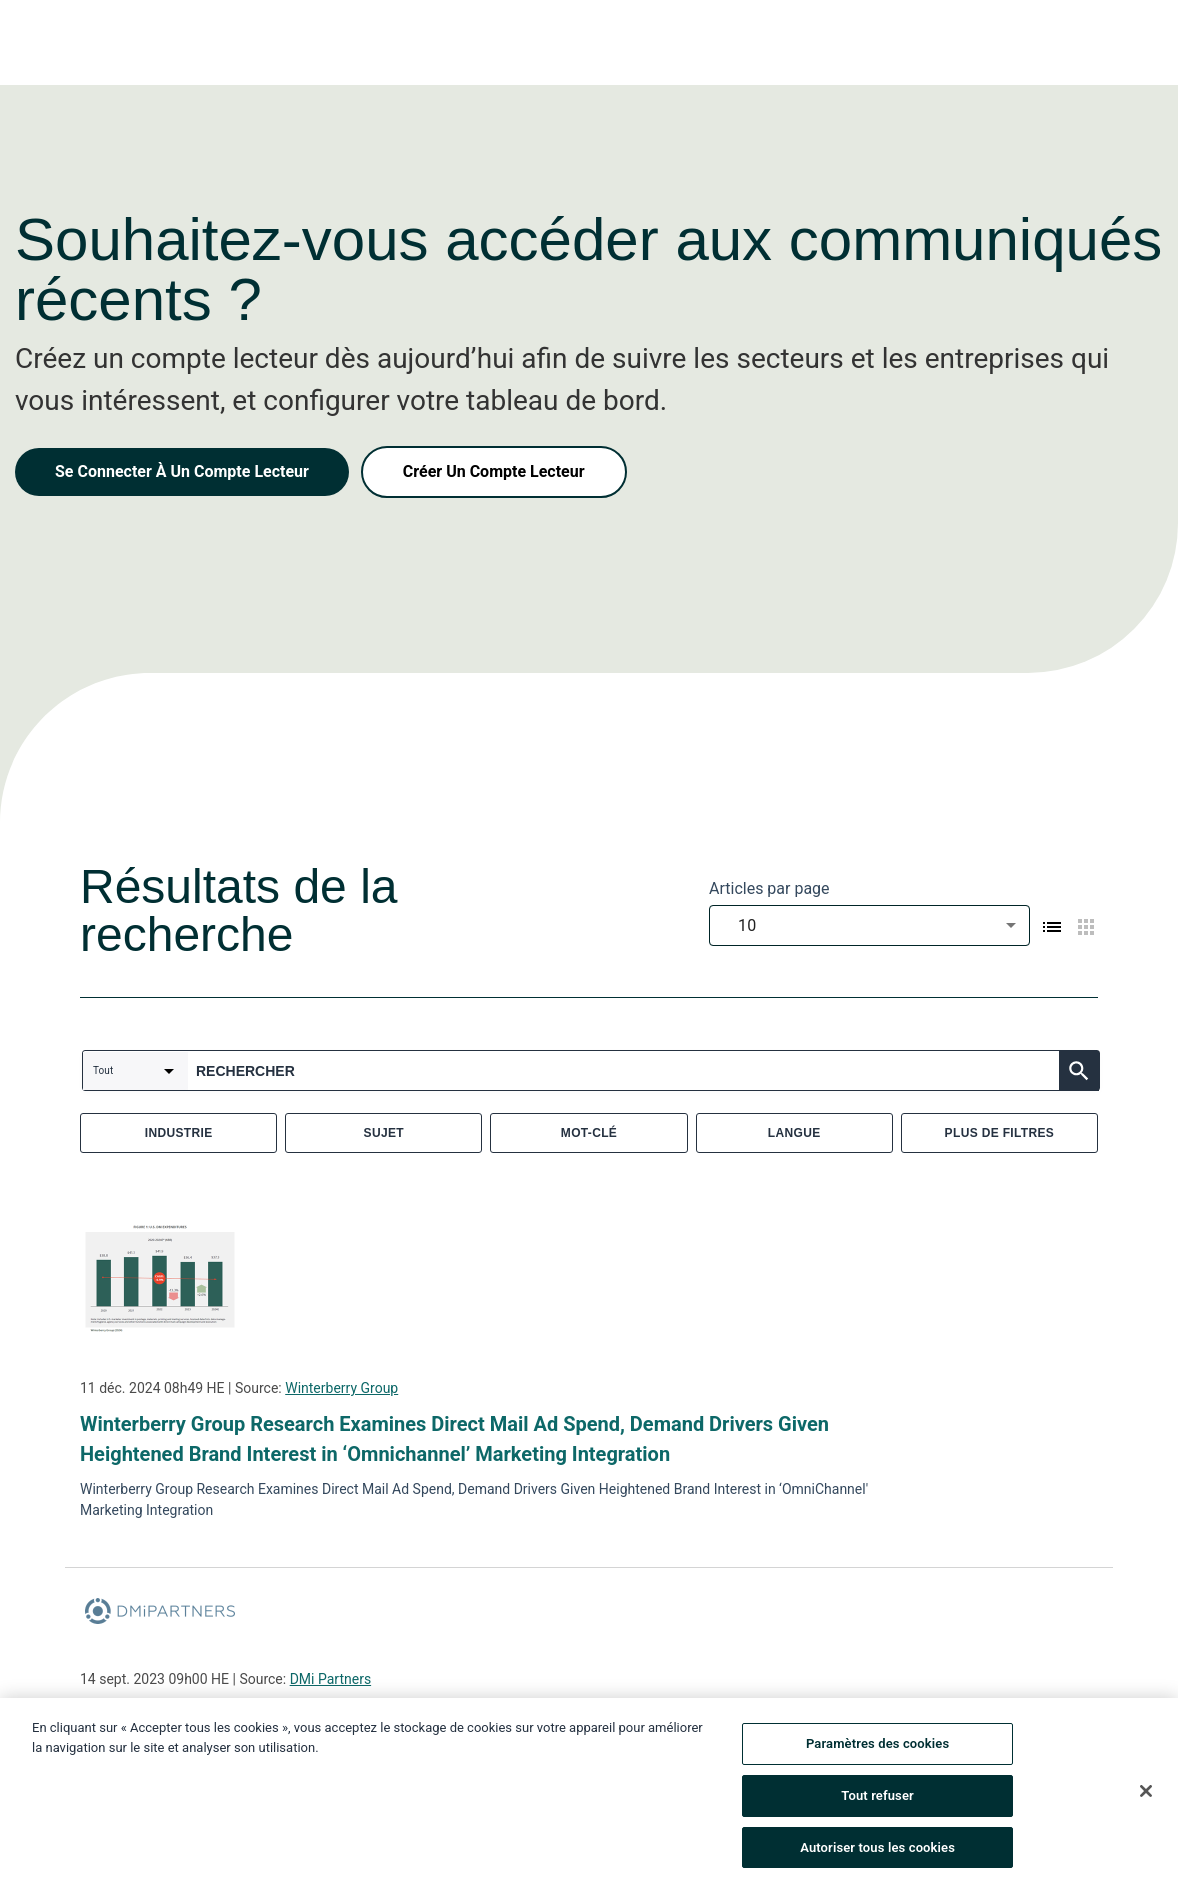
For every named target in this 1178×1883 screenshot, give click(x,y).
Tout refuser (877, 1807)
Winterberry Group (341, 1388)
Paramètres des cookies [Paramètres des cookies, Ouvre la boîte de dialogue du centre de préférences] (877, 1755)
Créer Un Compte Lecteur (494, 471)
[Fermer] (1146, 1803)
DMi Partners (330, 1679)
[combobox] (869, 925)
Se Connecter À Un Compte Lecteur (182, 471)
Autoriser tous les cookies (877, 1858)
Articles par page (769, 888)
